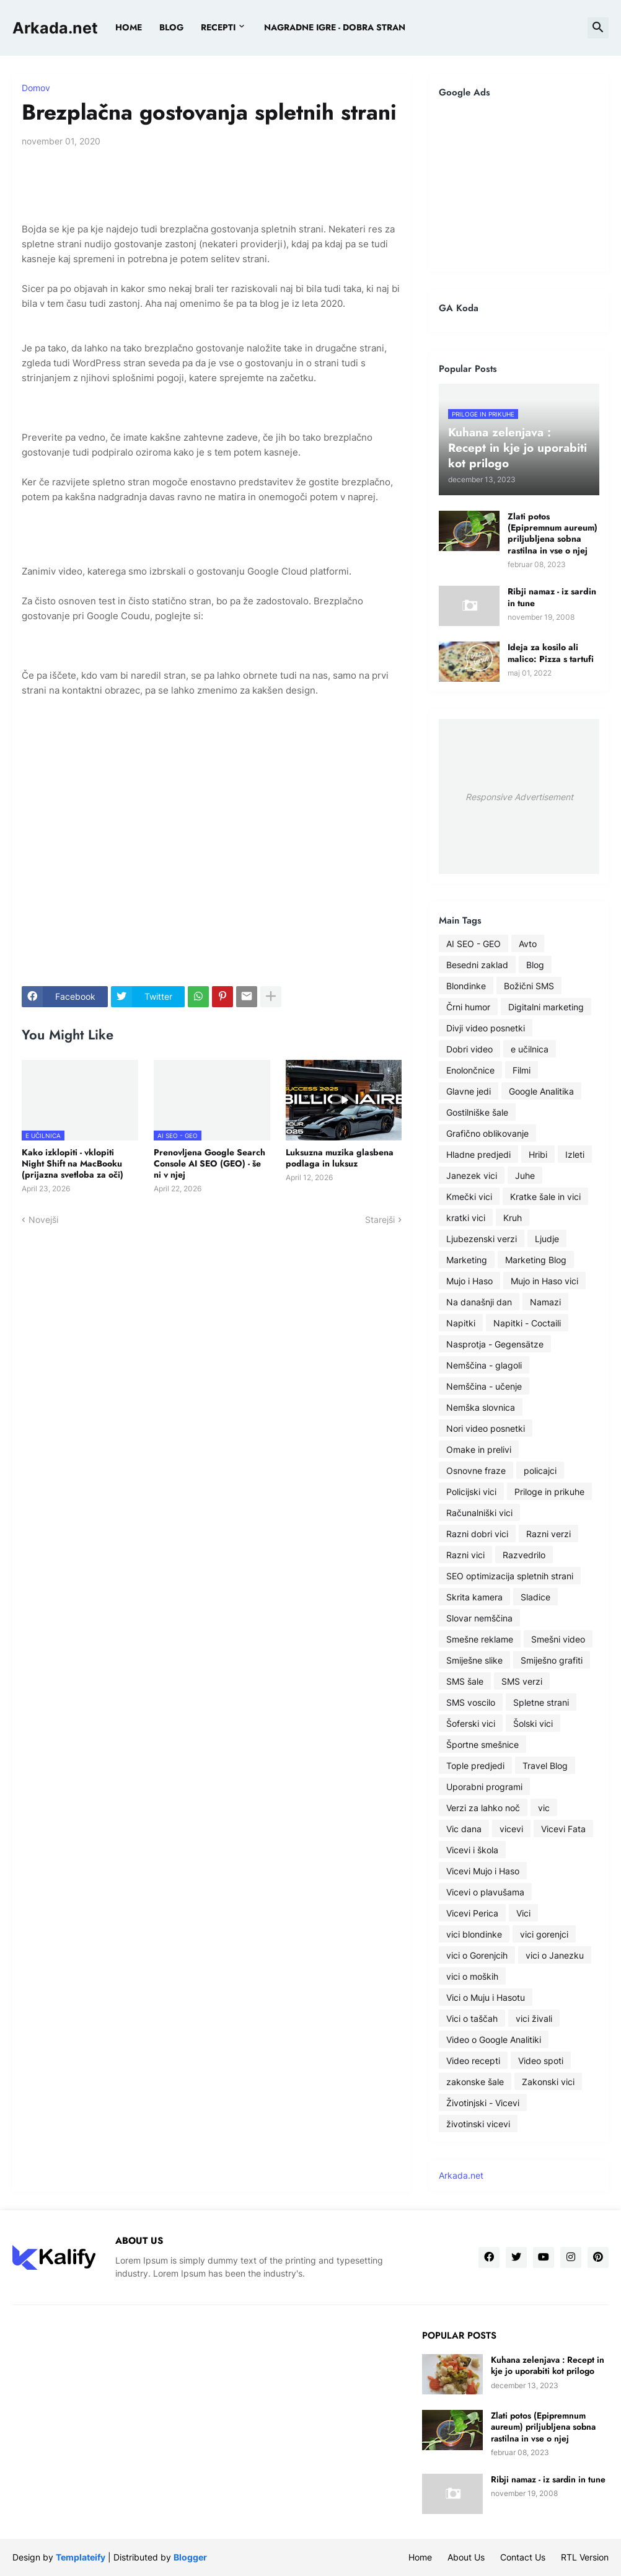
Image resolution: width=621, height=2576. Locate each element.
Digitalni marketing (546, 1007)
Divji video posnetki (485, 1028)
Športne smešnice (482, 1744)
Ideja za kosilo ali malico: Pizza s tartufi (551, 653)
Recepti (218, 27)
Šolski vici (533, 1723)
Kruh (512, 1217)
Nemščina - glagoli (484, 1365)
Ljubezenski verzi (481, 1238)
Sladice (535, 1597)
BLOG (171, 27)
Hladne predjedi (478, 1154)
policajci (540, 1470)
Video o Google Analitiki (493, 2039)
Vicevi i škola (472, 1850)
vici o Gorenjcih (477, 1955)
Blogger (190, 2557)
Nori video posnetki (485, 1428)
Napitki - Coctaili (527, 1323)
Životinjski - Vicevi (482, 2102)
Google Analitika (541, 1091)
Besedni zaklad (477, 964)
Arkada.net (55, 28)
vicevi (511, 1829)
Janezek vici (471, 1175)
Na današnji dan (479, 1302)
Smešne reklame (479, 1639)
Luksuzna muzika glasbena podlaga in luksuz (340, 1158)
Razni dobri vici (477, 1533)
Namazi (545, 1302)
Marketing (466, 1260)
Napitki (460, 1323)
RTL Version (585, 2557)
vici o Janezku (555, 1955)
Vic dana (464, 1829)
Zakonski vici (548, 2081)
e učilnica (529, 1049)
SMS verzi (521, 1681)
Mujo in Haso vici (544, 1281)
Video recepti (473, 2060)
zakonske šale (475, 2081)
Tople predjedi (475, 1765)
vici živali (534, 2018)
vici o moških (472, 1976)
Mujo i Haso (469, 1281)
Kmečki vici (469, 1196)
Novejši (43, 1219)
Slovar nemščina (479, 1618)
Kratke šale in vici (545, 1196)
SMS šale (464, 1681)
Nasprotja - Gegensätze (495, 1344)
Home (128, 27)
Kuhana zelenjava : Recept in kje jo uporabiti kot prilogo (547, 2365)
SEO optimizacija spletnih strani (509, 1576)
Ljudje (547, 1238)
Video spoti (540, 2060)
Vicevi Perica (472, 1913)
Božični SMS (529, 986)
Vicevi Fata (563, 1829)
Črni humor (468, 1007)
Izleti (574, 1154)
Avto (528, 943)
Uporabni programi (484, 1786)
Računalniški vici (479, 1512)
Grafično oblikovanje (487, 1133)
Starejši (380, 1219)
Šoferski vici (470, 1723)
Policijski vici (471, 1491)
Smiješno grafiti (552, 1660)
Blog (535, 964)
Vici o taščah (472, 2018)
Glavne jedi (468, 1091)
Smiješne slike (474, 1660)
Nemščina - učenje (484, 1386)
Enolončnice (470, 1070)
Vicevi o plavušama (485, 1892)
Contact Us (522, 2557)
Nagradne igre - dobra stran (334, 27)
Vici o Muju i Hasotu (485, 1997)
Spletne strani (541, 1702)
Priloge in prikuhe (549, 1491)
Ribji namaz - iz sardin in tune (552, 597)
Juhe (525, 1175)
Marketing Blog (535, 1260)
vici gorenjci (544, 1934)
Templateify (80, 2557)
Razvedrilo (524, 1555)
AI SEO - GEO (473, 943)
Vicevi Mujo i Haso (482, 1871)
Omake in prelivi (478, 1449)
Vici (523, 1913)
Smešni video (558, 1639)
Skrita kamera (474, 1597)
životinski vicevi (478, 2124)
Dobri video (469, 1049)
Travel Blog (545, 1765)
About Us (466, 2557)
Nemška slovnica (480, 1407)
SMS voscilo (470, 1702)
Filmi (522, 1070)
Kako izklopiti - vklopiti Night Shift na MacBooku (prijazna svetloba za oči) (72, 1164)
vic (544, 1807)
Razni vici (465, 1555)
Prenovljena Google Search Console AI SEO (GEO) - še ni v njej (209, 1164)
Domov (36, 88)
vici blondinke (474, 1934)
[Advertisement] (519, 184)
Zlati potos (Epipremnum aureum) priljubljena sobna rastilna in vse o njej (552, 533)
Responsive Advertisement (519, 797)
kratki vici (465, 1217)
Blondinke (466, 986)
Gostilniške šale (477, 1112)
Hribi (538, 1154)
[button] (598, 27)
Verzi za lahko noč (483, 1807)
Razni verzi (548, 1533)
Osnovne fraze (476, 1470)
